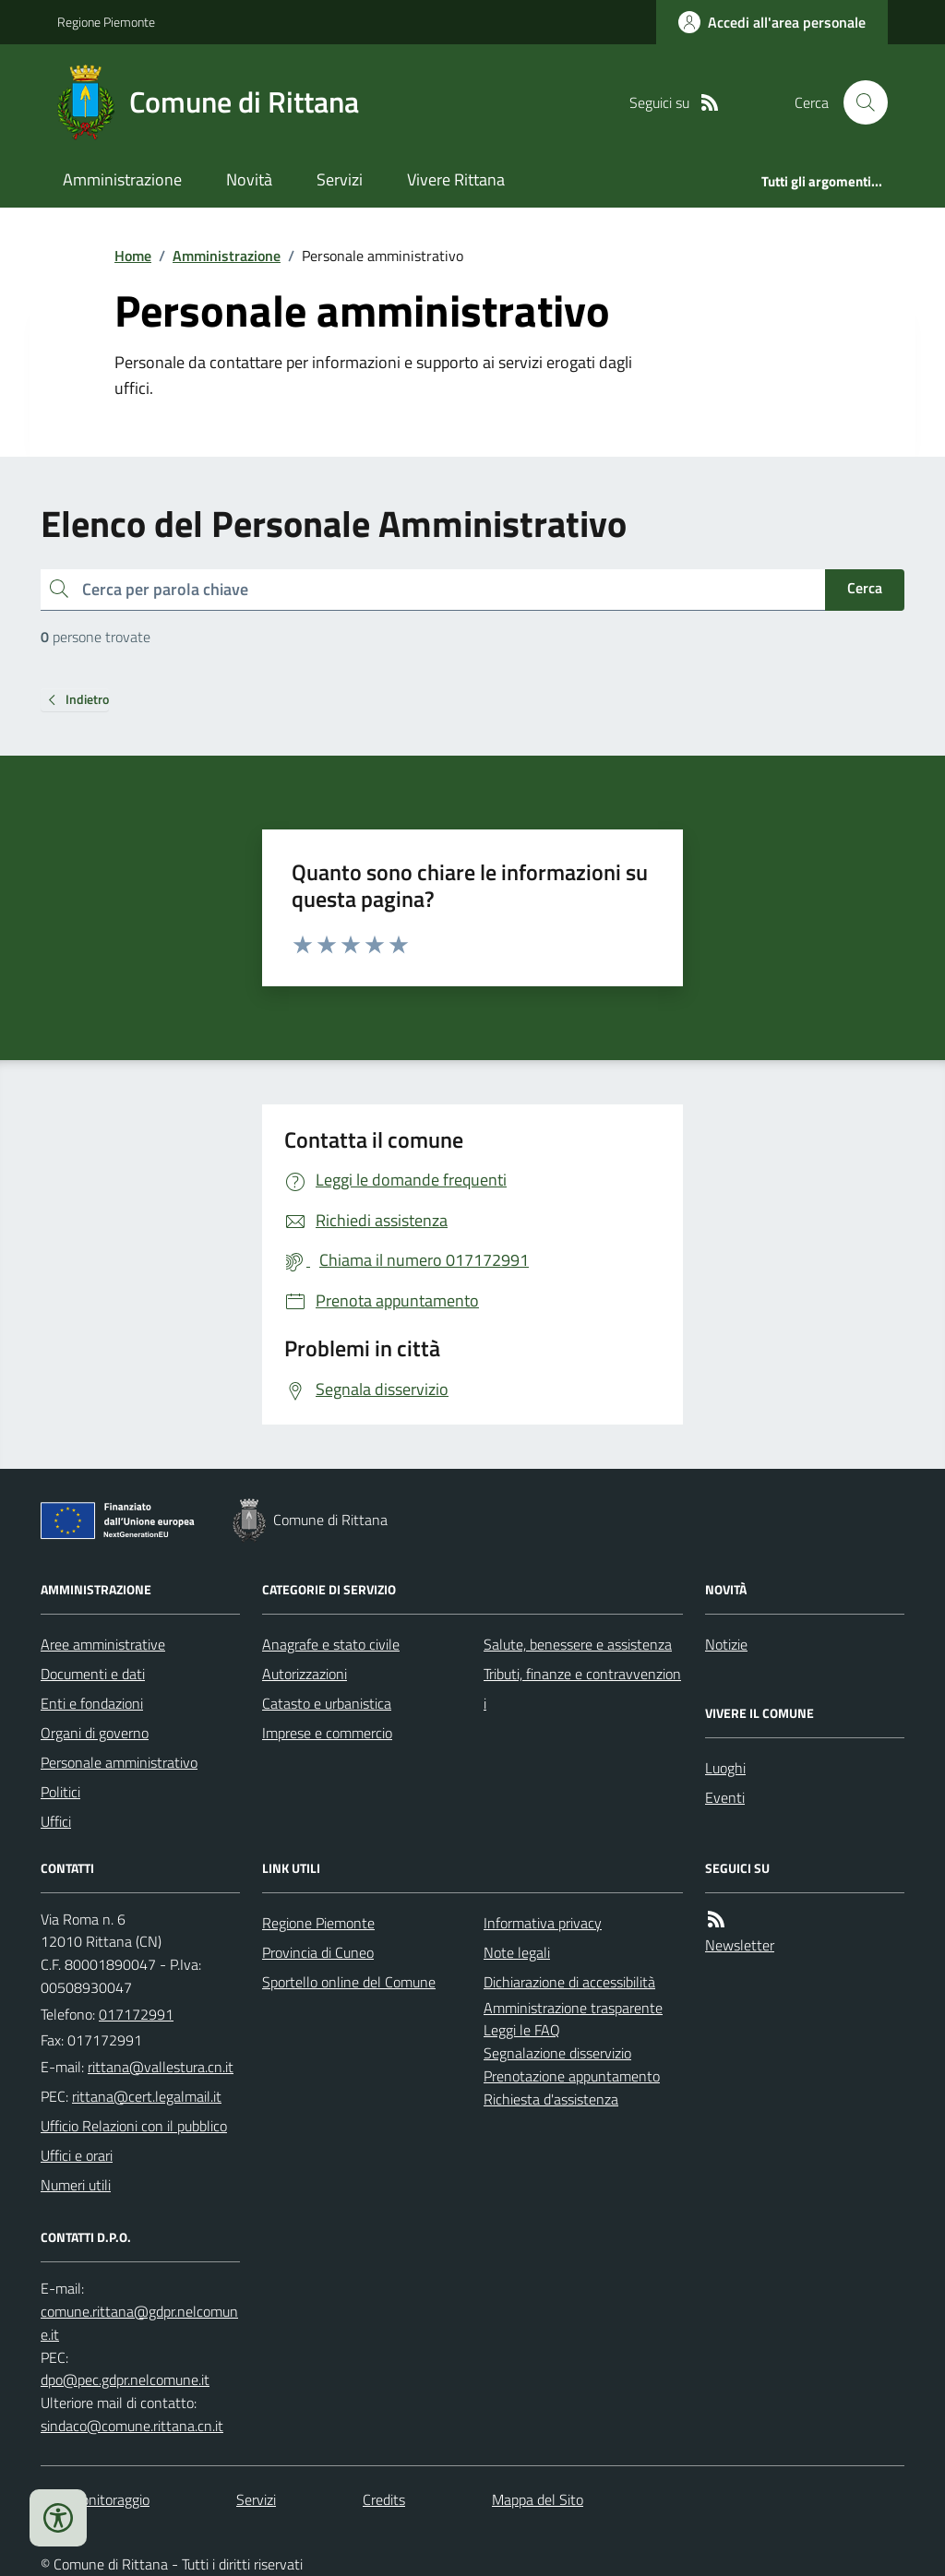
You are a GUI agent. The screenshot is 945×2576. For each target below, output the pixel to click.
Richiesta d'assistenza (551, 2099)
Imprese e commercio (327, 1733)
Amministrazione (122, 179)
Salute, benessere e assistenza (578, 1644)
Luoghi (725, 1768)
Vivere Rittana (456, 179)
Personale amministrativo (119, 1762)
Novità (249, 179)
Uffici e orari (77, 2155)
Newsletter (739, 1945)
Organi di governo (95, 1733)
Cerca (864, 588)
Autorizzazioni (304, 1674)
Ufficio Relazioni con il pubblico (134, 2126)
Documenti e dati (93, 1674)
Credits (384, 2499)
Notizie (726, 1644)
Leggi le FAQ (522, 2030)
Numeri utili (76, 2185)
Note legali (517, 1952)
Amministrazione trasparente (573, 2008)
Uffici (56, 1821)
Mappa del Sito (537, 2499)
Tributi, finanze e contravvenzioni (582, 1688)
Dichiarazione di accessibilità (569, 1982)
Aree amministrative (103, 1644)
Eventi (725, 1797)
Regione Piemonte (106, 21)
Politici (60, 1792)
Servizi (340, 179)
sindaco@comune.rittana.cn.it (132, 2426)
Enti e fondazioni (92, 1703)
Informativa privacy (543, 1923)
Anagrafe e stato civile (331, 1644)
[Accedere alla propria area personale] (772, 22)
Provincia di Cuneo (318, 1952)
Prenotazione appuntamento (572, 2076)
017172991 (136, 2014)
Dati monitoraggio (95, 2499)
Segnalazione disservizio (557, 2053)
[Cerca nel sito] (858, 102)
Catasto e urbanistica (326, 1703)
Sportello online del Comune (349, 1982)
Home (132, 255)
